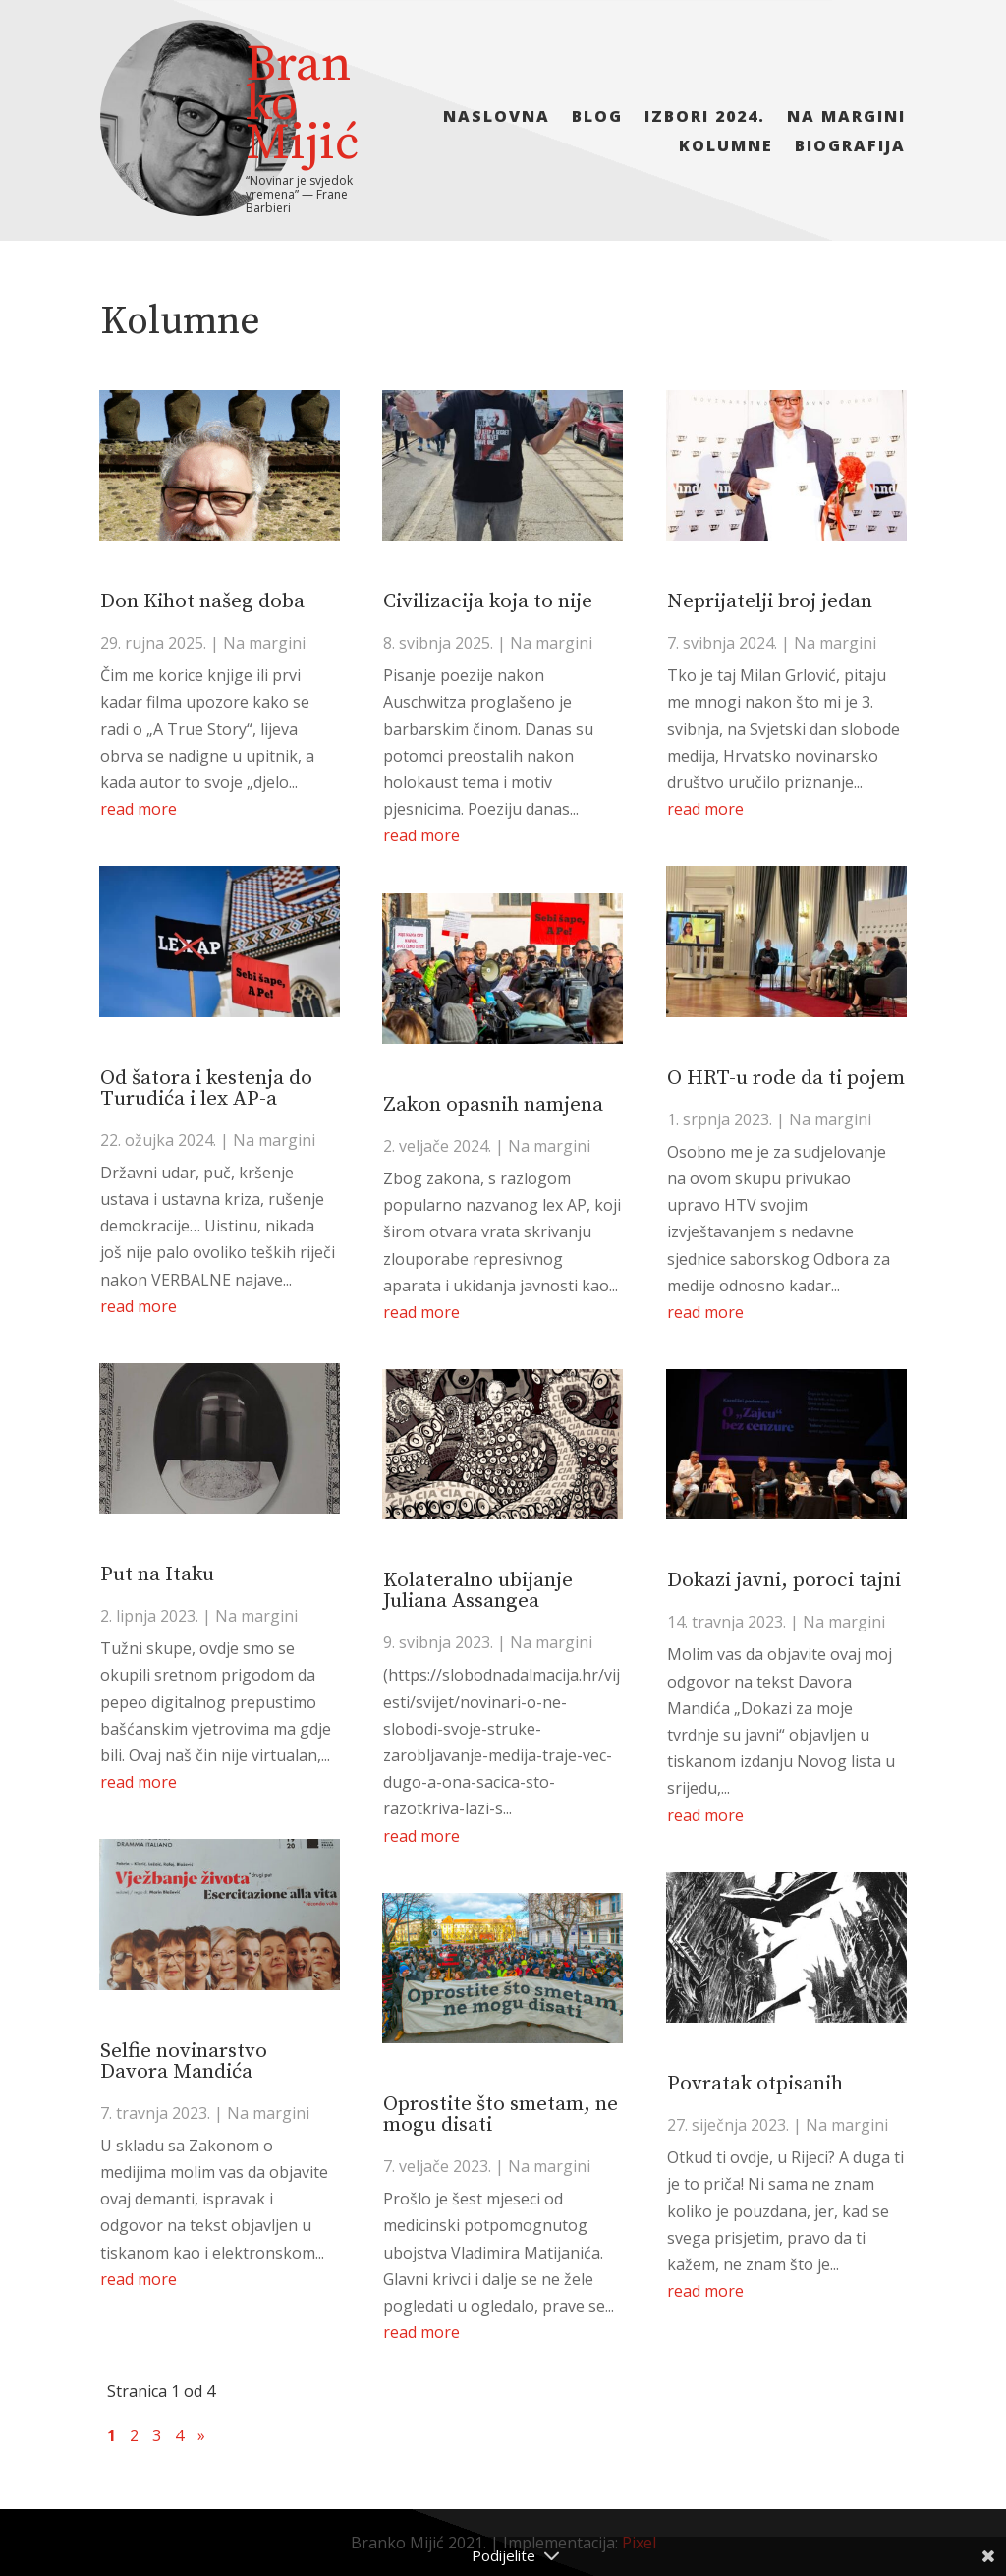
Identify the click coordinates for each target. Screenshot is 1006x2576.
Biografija (850, 147)
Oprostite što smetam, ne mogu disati (500, 2114)
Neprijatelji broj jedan (769, 601)
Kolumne (726, 147)
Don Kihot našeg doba (202, 601)
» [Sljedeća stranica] (201, 2435)
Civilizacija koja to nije (487, 601)
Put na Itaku (157, 1574)
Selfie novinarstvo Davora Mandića (183, 2061)
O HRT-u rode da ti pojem (786, 1078)
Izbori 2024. (704, 118)
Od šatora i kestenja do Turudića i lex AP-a (206, 1088)
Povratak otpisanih (755, 2083)
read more (138, 809)
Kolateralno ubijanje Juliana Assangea (478, 1591)
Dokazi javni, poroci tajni (784, 1580)
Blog (597, 118)
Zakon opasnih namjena (493, 1104)
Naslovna (496, 118)
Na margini (846, 118)
